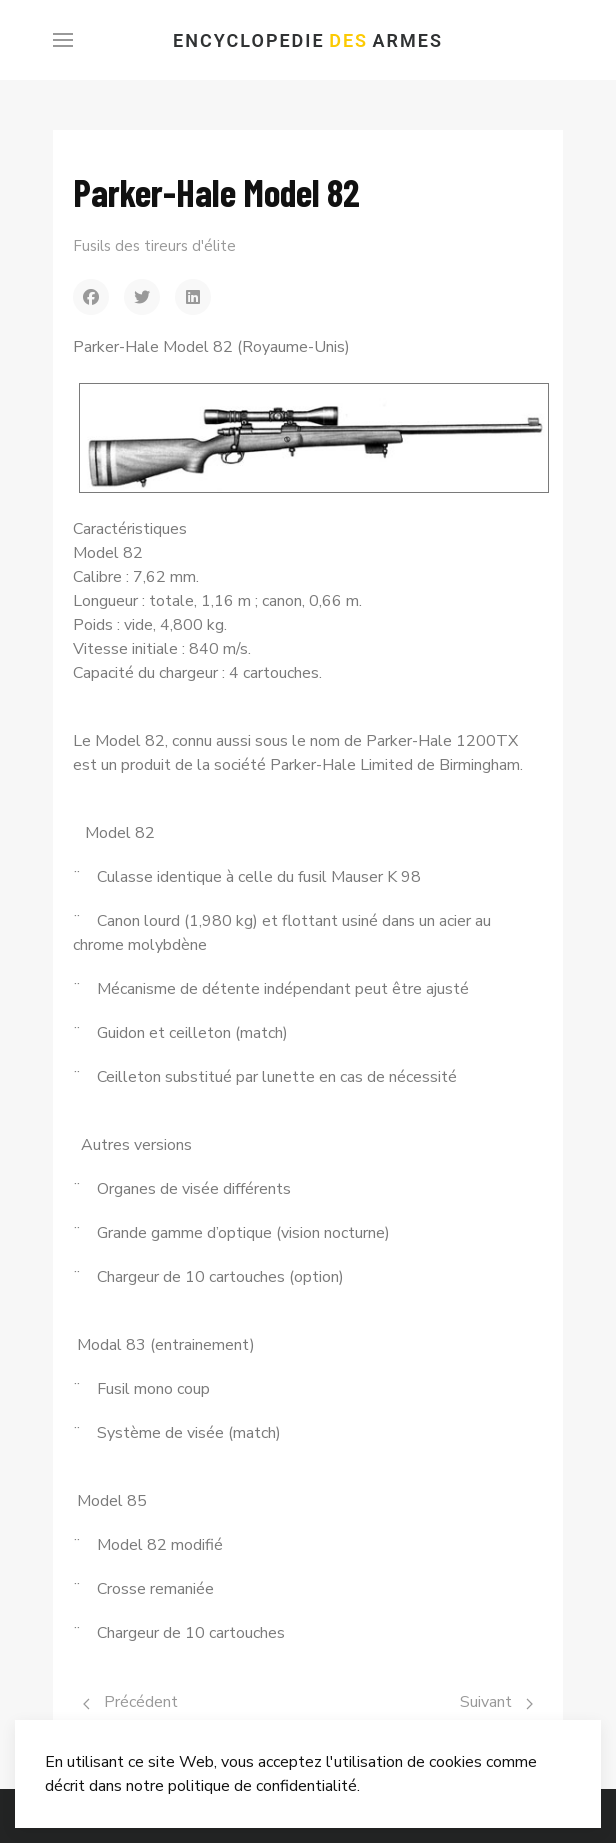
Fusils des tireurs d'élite (154, 246)
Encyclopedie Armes (308, 40)
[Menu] (63, 40)
